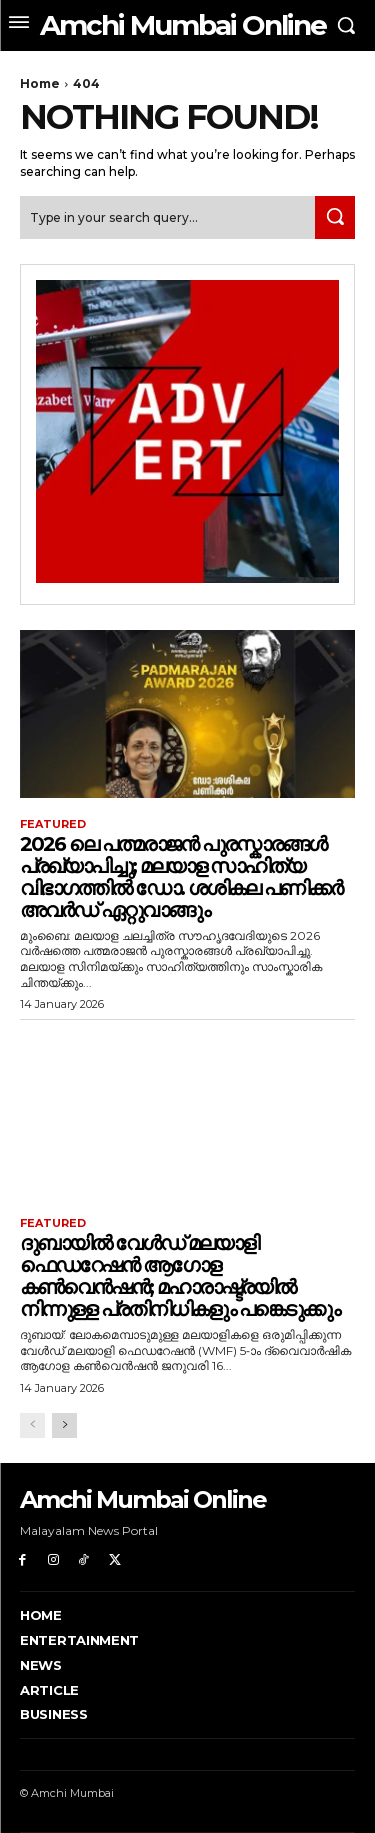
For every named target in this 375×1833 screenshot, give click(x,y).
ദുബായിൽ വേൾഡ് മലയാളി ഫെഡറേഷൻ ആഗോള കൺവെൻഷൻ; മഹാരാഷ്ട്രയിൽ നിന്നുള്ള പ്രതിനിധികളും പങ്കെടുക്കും (179, 1276)
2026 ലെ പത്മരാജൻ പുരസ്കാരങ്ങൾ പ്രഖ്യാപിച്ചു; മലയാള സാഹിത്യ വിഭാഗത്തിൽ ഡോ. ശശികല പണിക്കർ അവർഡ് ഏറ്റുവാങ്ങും (181, 877)
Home (40, 83)
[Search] (335, 217)
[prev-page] (32, 1425)
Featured (53, 824)
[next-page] (64, 1425)
